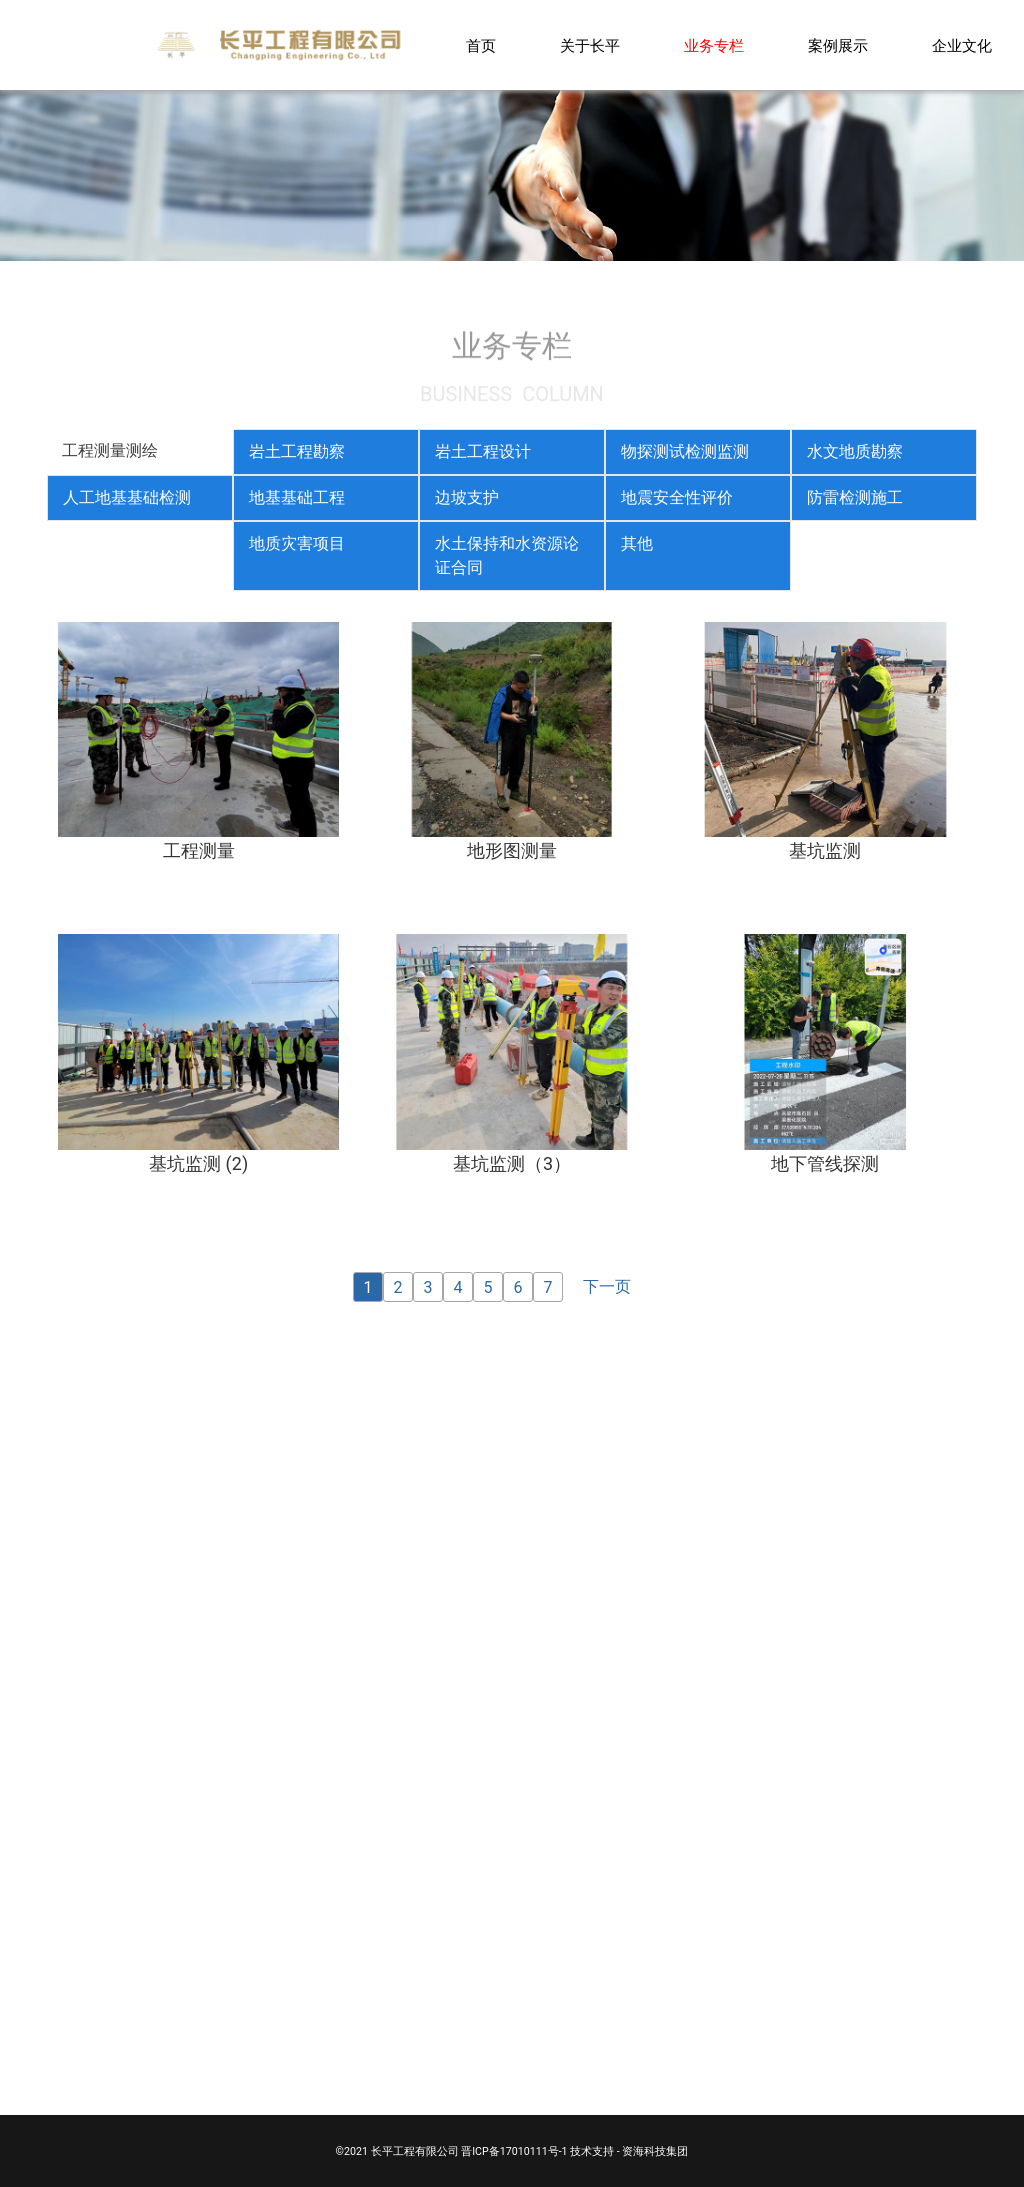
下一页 (607, 1286)
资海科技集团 (655, 2151)
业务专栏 (714, 46)
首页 (481, 46)
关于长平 (590, 46)
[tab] (140, 452)
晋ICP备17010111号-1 (514, 2151)
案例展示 (838, 46)
